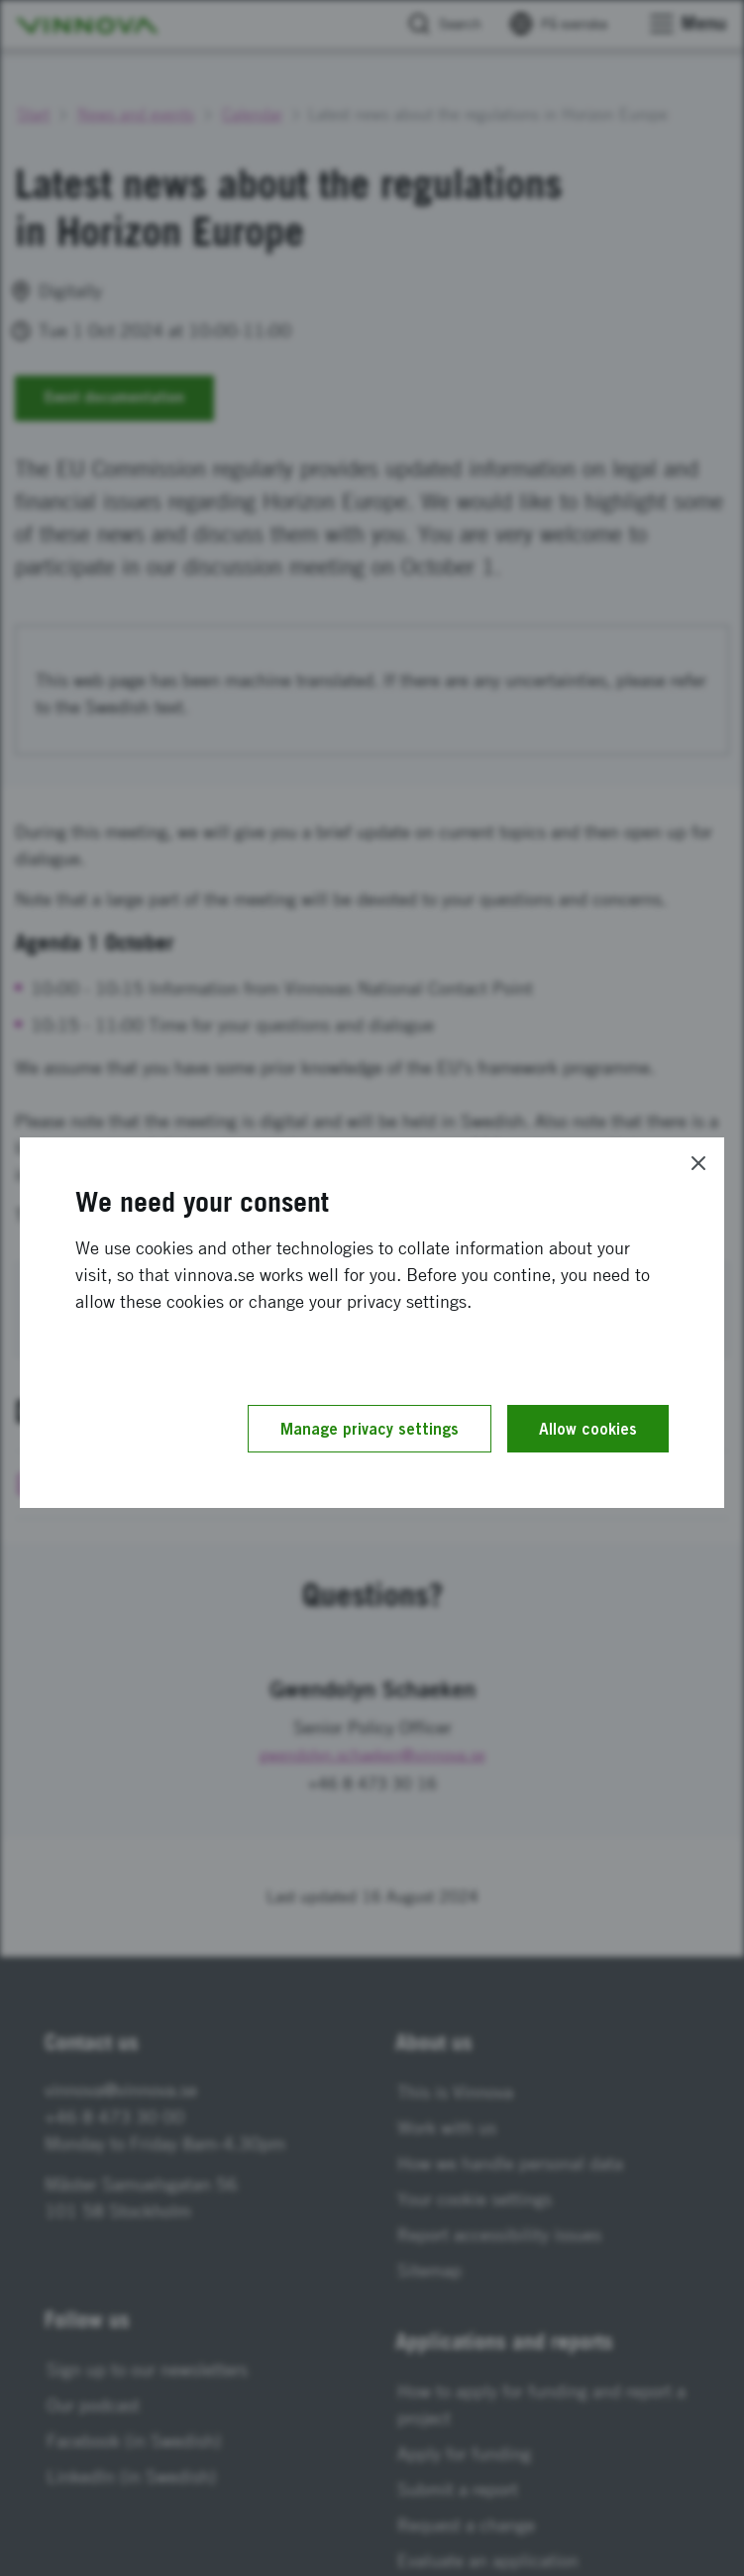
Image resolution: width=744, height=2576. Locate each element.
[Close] (698, 1163)
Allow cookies (588, 1429)
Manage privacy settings (369, 1429)
